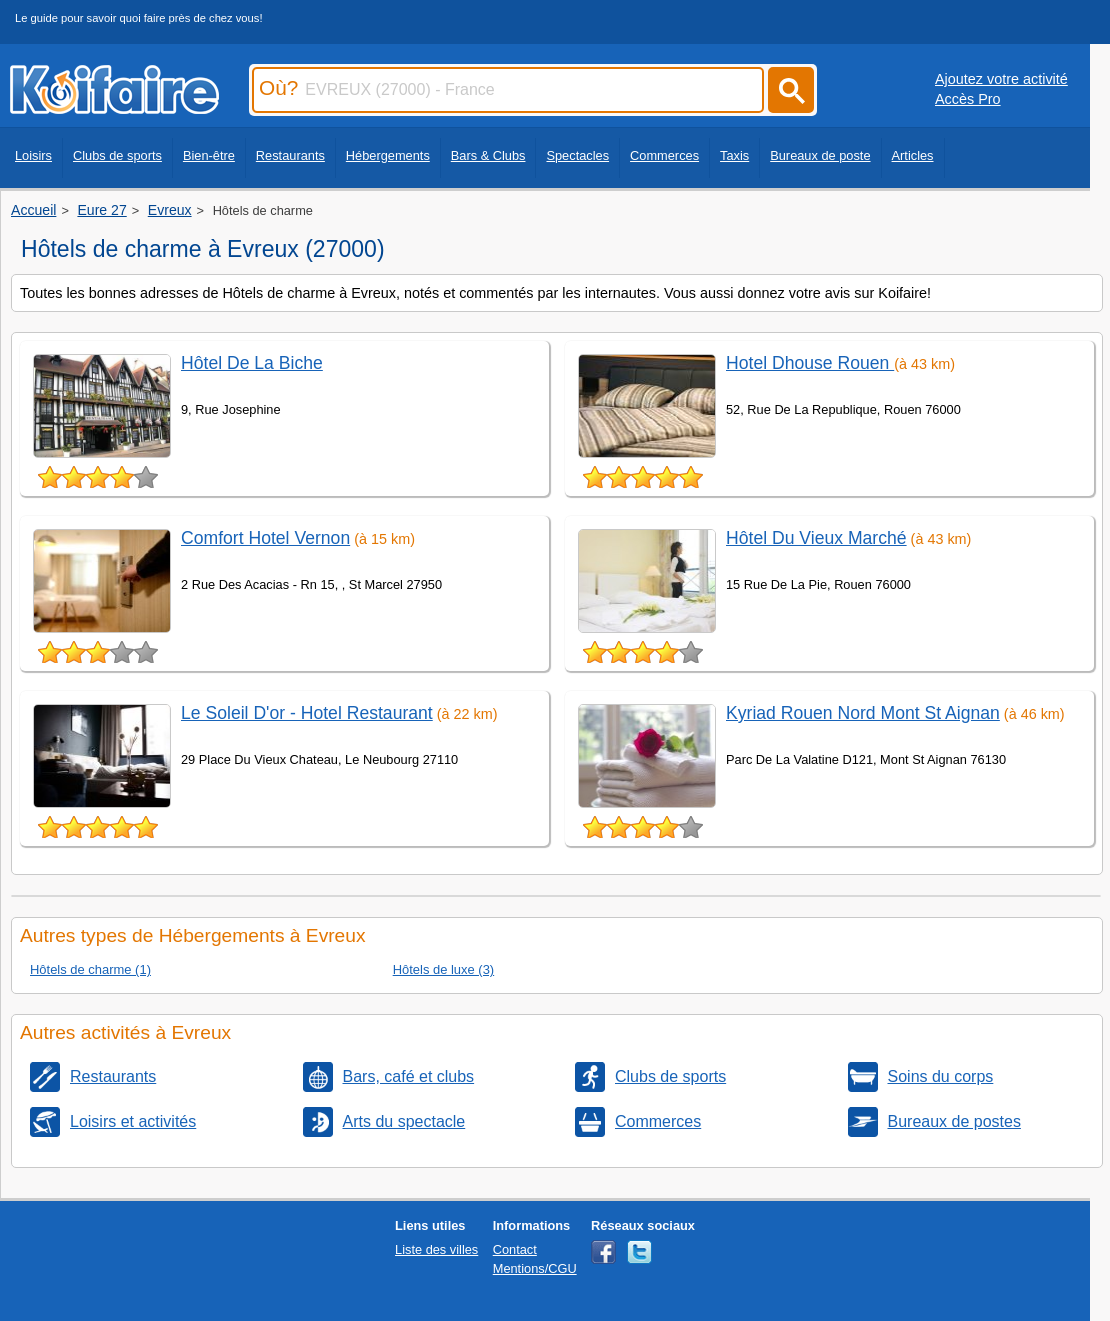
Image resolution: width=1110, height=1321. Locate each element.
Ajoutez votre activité (1001, 79)
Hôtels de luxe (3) (444, 969)
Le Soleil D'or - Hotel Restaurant (307, 713)
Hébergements (388, 155)
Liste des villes (436, 1249)
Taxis (734, 155)
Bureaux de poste (820, 155)
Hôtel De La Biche (252, 363)
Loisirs (33, 155)
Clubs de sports (117, 155)
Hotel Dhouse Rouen (810, 363)
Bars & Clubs (488, 155)
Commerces (664, 155)
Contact (515, 1249)
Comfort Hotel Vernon (265, 538)
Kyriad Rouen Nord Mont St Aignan (863, 713)
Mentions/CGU (535, 1268)
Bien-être (209, 155)
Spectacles (577, 155)
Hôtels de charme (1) (90, 969)
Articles (913, 155)
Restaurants (290, 155)
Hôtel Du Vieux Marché (816, 538)
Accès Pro (968, 99)
